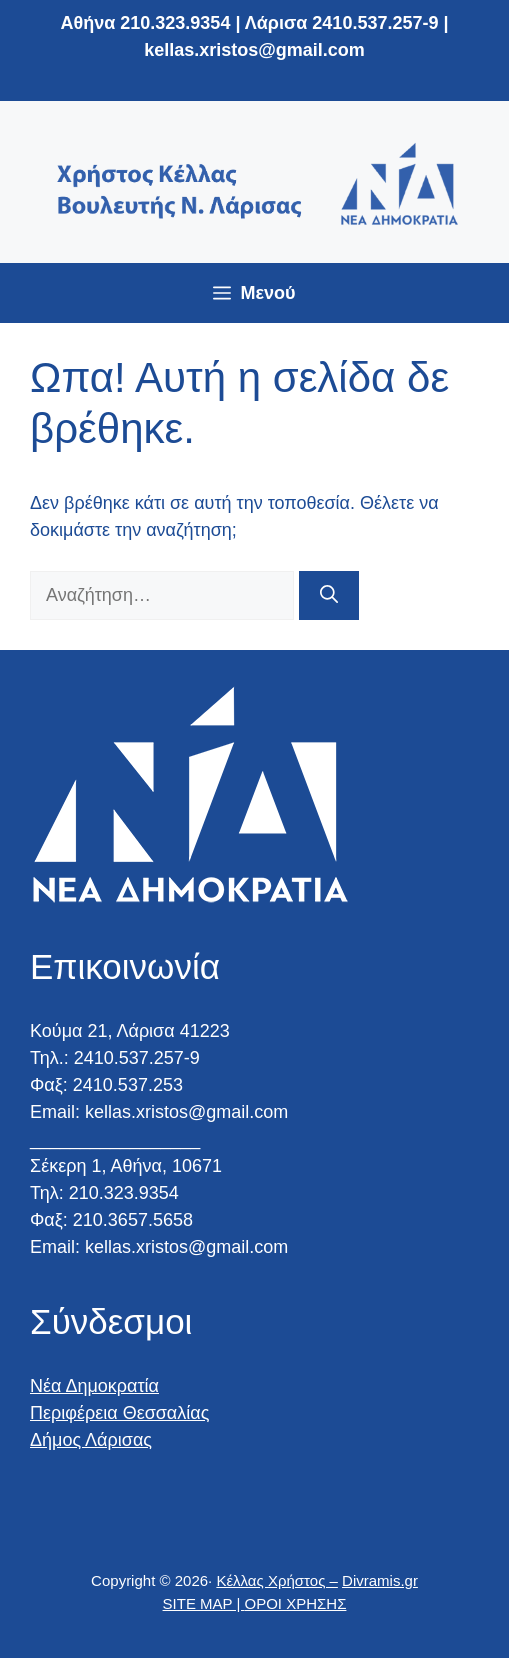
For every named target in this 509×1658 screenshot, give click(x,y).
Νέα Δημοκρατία (94, 1386)
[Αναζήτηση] (329, 595)
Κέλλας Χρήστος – (276, 1580)
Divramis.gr (380, 1580)
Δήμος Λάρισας (91, 1440)
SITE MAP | (204, 1603)
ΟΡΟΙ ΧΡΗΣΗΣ (296, 1603)
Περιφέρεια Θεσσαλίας (119, 1413)
